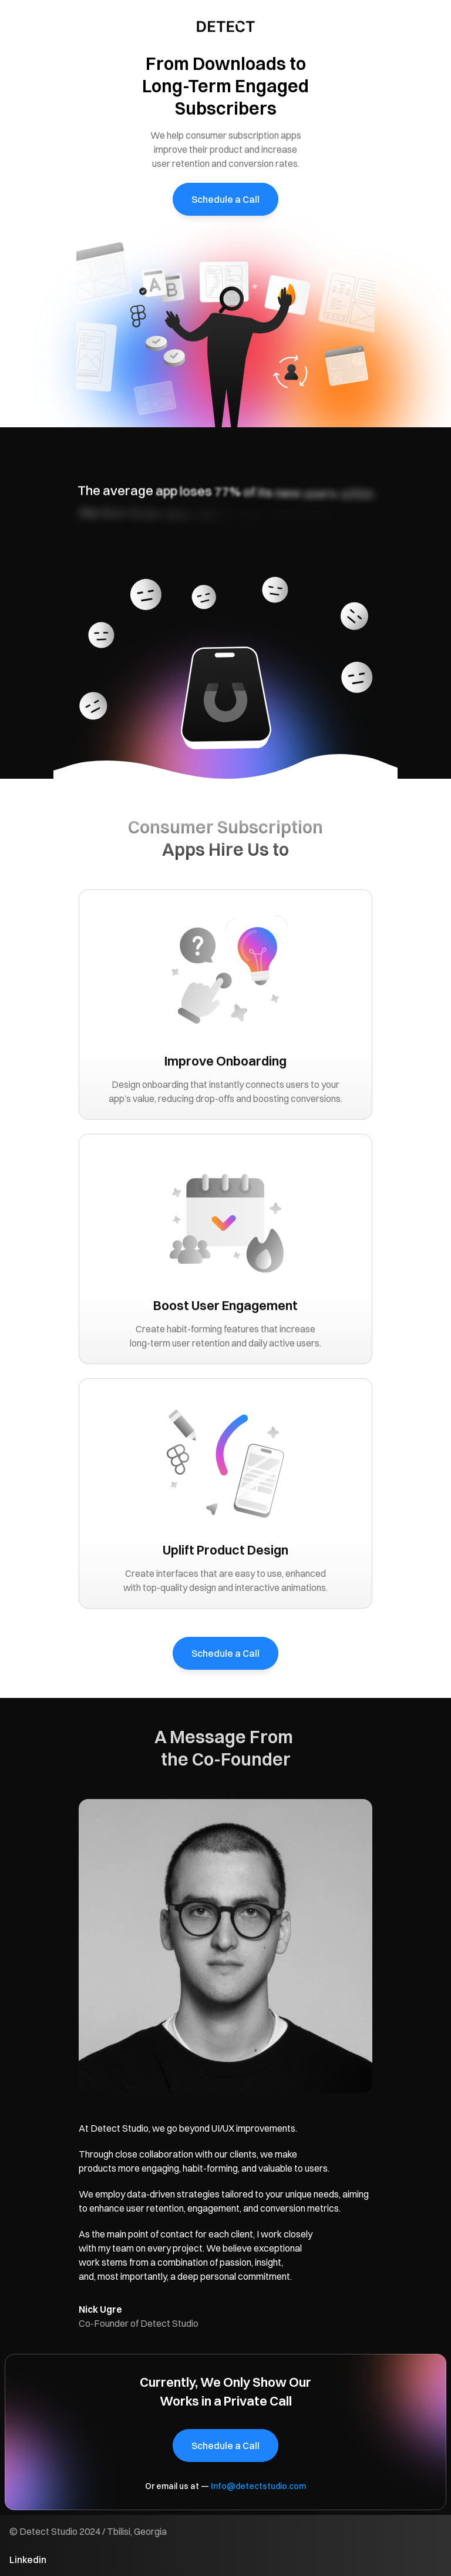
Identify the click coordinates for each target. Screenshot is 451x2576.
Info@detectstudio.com (258, 2486)
